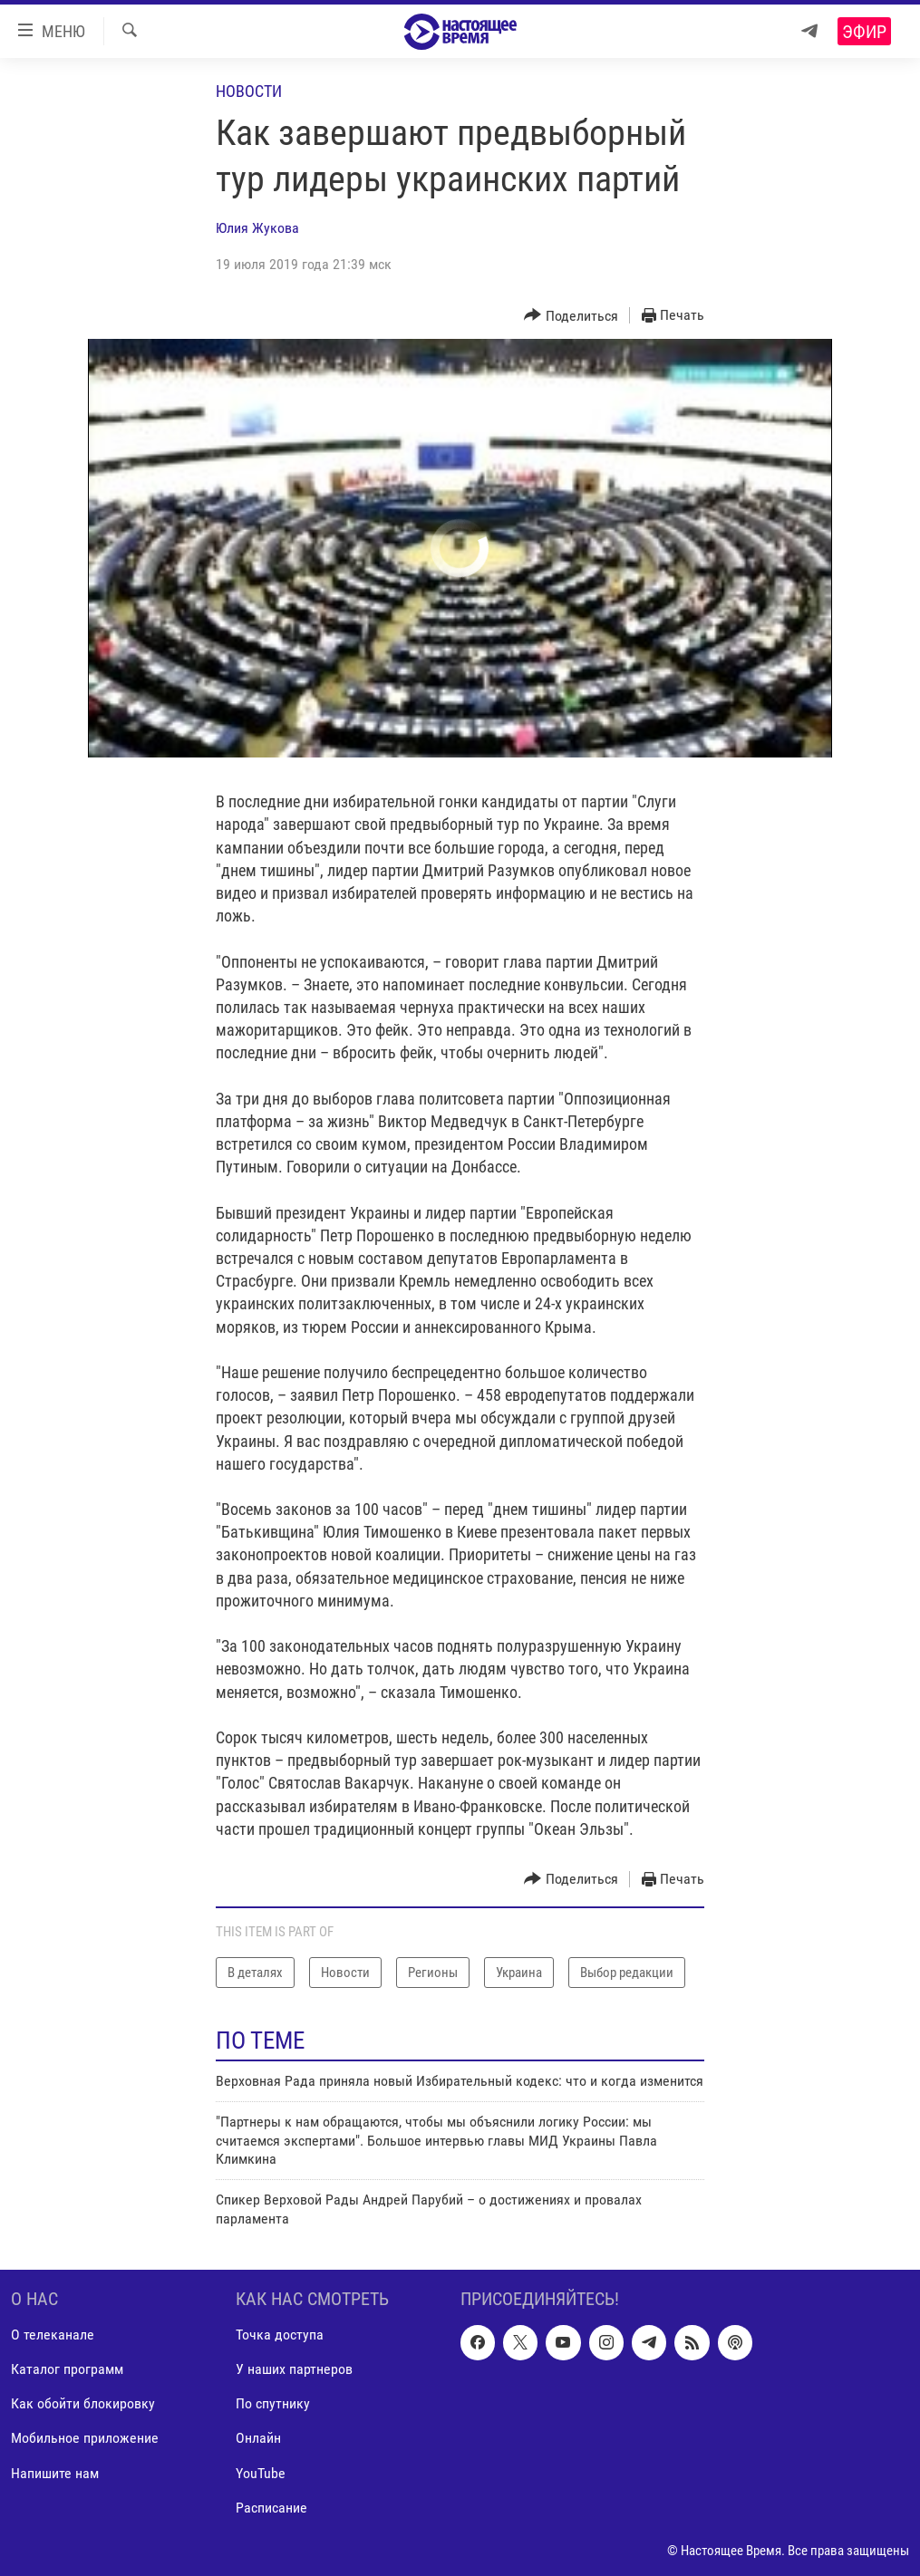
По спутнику (273, 2404)
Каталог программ (67, 2369)
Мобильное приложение (85, 2438)
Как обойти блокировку (83, 2404)
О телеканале (52, 2335)
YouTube (261, 2473)
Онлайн (258, 2438)
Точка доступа (280, 2335)
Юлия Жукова (257, 227)
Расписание (271, 2507)
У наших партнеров (294, 2369)
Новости (249, 91)
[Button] (571, 316)
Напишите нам (55, 2473)
